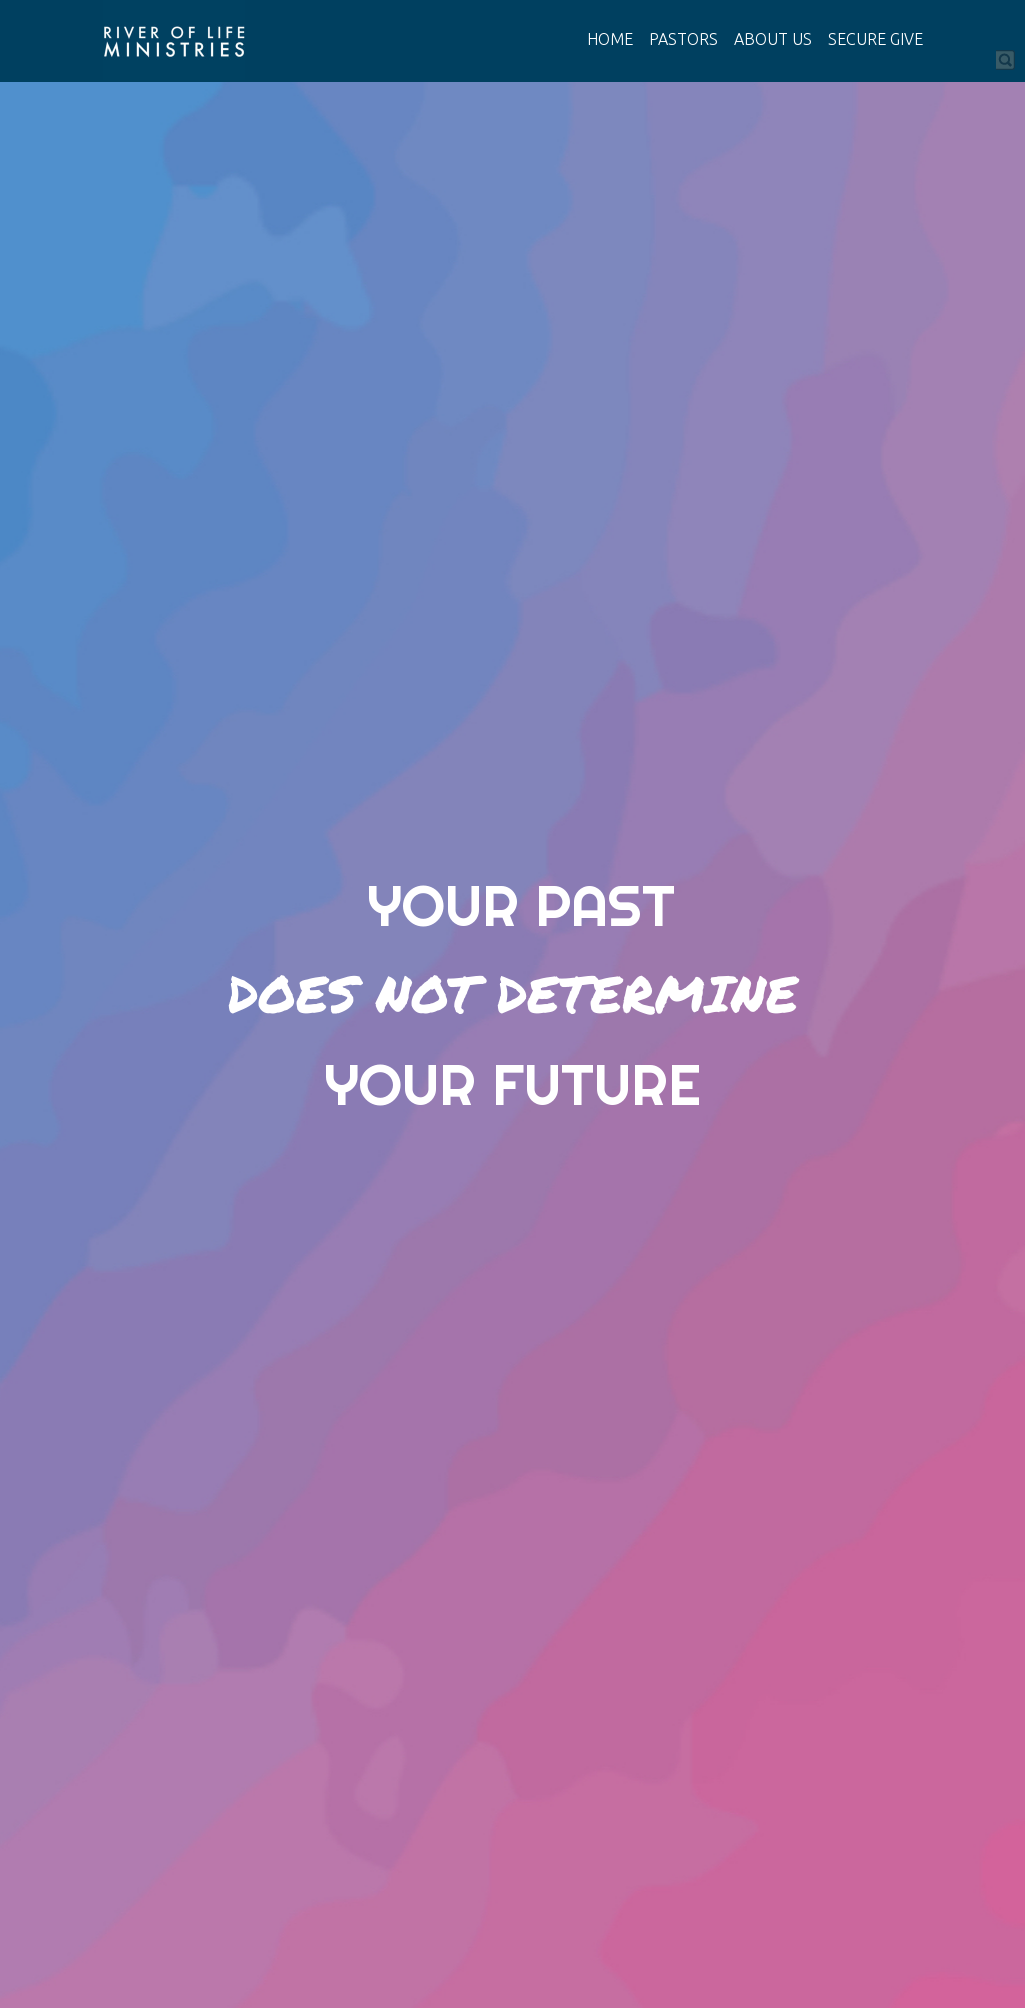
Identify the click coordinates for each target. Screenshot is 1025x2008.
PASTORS (683, 39)
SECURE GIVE (875, 39)
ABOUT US (773, 39)
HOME (610, 39)
